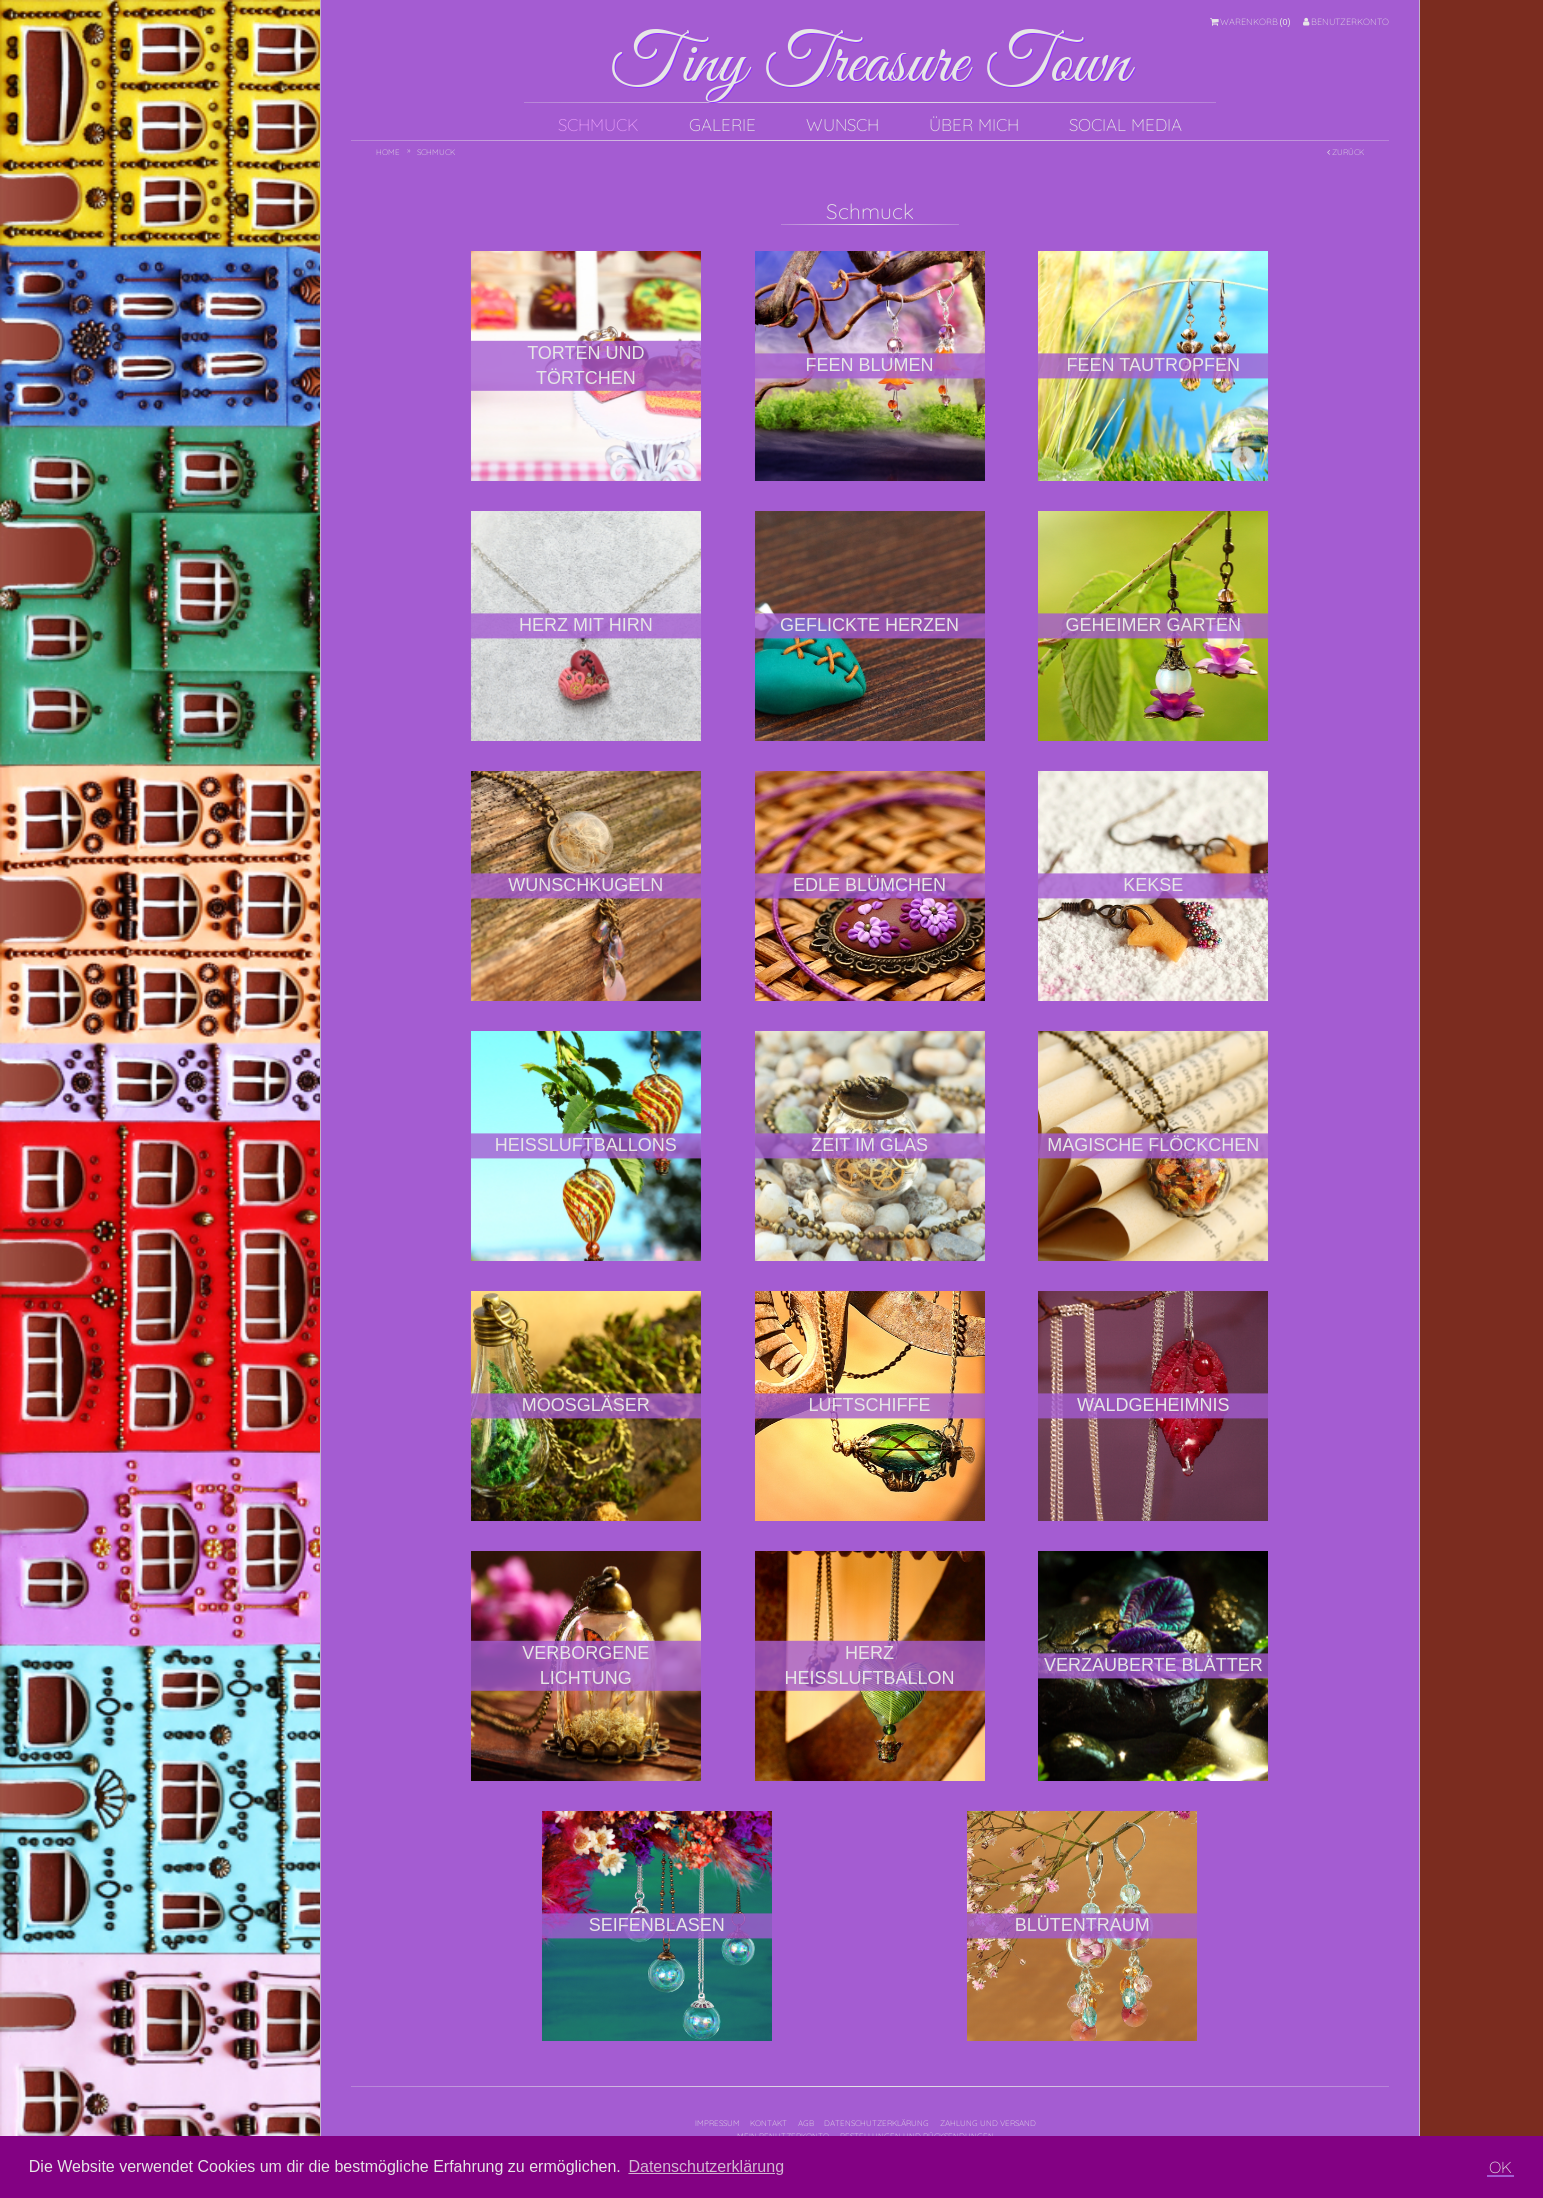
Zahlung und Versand (988, 2123)
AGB (806, 2123)
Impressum (717, 2123)
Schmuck (598, 124)
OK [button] (1500, 2167)
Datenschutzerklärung (876, 2123)
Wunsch (842, 124)
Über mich (974, 124)
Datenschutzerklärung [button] (706, 2166)
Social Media (1125, 124)
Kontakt (768, 2123)
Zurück (1345, 152)
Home (388, 152)
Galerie (722, 124)
